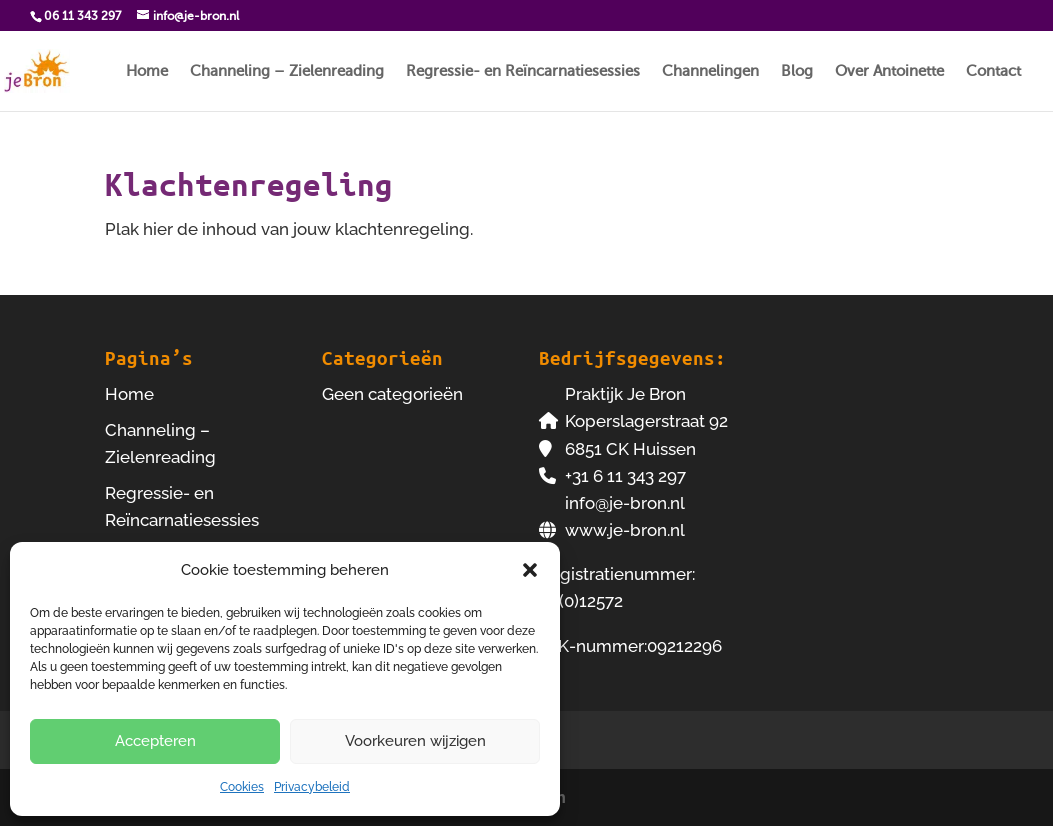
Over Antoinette (889, 71)
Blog (797, 71)
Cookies (242, 787)
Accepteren (155, 741)
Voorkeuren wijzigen (415, 741)
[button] (530, 570)
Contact (993, 71)
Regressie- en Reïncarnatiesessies (523, 71)
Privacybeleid (312, 787)
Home (147, 71)
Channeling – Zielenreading (287, 71)
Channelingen (710, 71)
